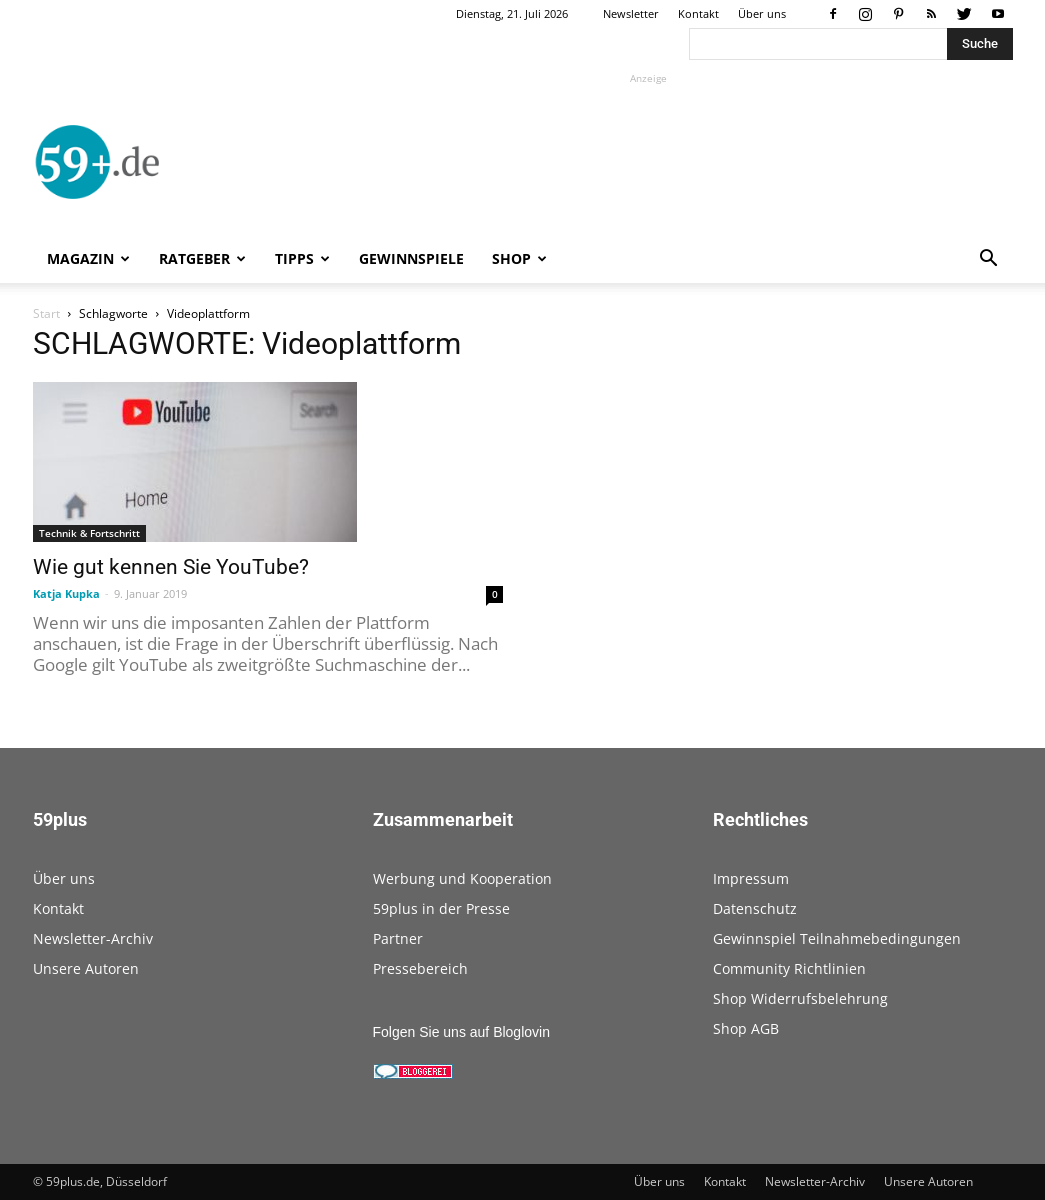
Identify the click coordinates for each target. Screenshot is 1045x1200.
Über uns (762, 13)
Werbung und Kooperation (462, 878)
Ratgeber (202, 258)
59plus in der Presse (441, 908)
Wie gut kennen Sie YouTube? (171, 567)
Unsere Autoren (86, 968)
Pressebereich (420, 968)
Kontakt (698, 13)
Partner (398, 938)
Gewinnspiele (411, 258)
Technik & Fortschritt (89, 533)
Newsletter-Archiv (93, 938)
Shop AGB (746, 1028)
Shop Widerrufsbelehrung (800, 998)
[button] (989, 260)
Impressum (751, 878)
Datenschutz (755, 908)
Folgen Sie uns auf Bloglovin (461, 1032)
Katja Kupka (66, 593)
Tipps (302, 258)
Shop (519, 258)
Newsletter (631, 13)
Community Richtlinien (789, 968)
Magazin (88, 258)
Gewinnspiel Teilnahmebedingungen (837, 938)
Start (46, 313)
